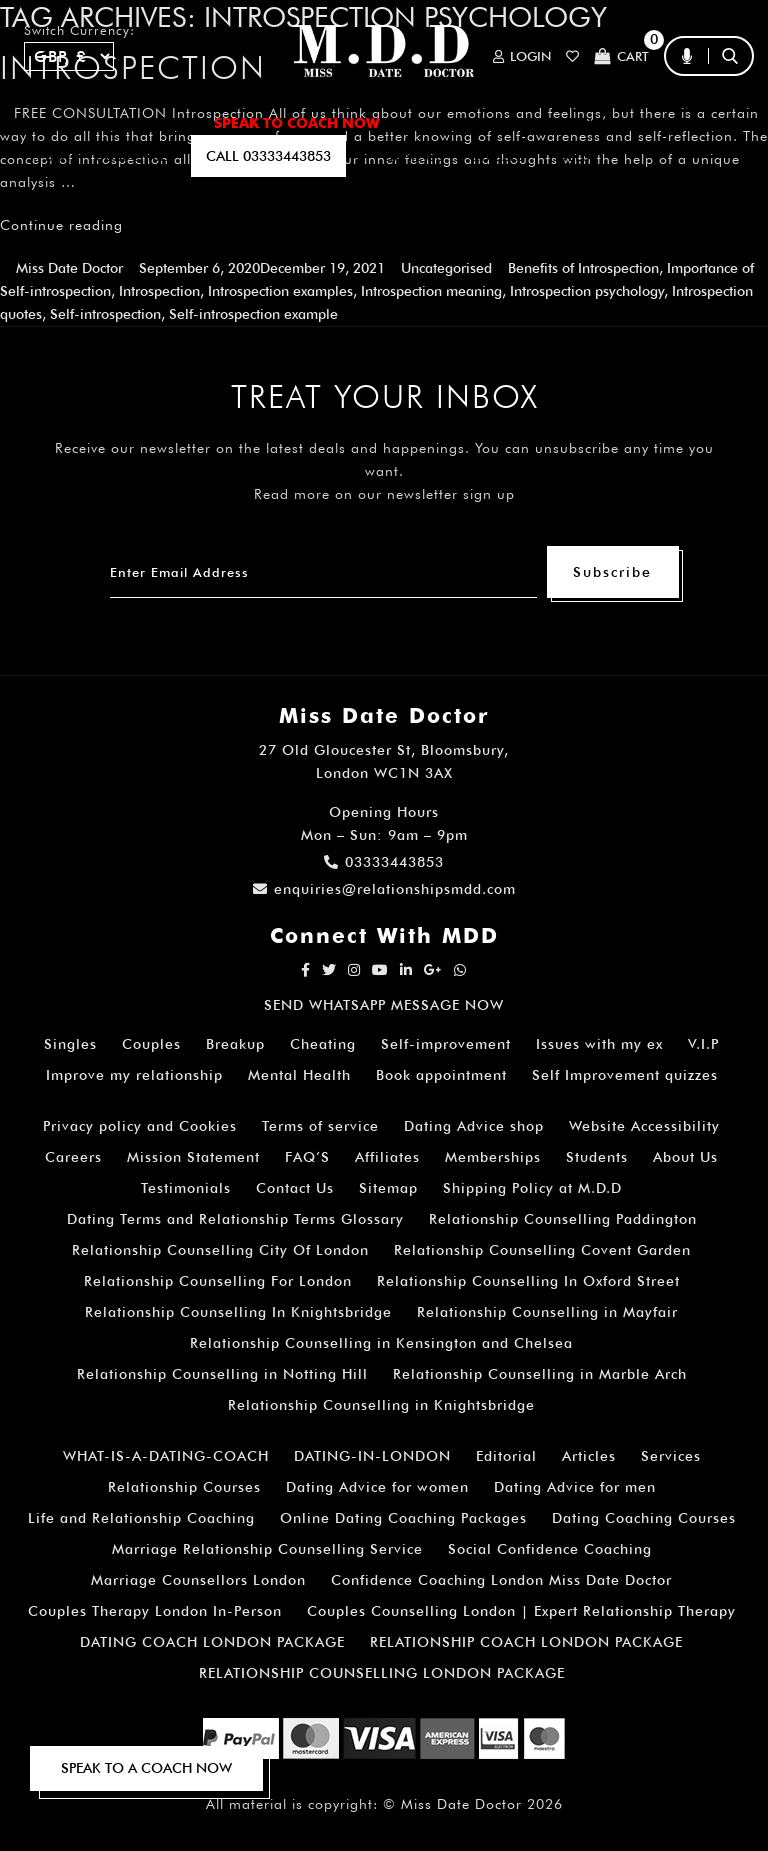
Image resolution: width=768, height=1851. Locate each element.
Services (671, 1456)
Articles (589, 1456)
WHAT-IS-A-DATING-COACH (166, 1456)
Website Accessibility (644, 1126)
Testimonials (186, 1188)
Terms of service (320, 1126)
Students (597, 1157)
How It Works (559, 123)
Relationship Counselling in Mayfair (547, 1312)
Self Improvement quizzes (625, 1075)
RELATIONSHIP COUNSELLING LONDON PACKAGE (382, 1673)
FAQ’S (662, 123)
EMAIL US (413, 156)
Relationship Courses (184, 1487)
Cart (621, 56)
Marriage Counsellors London (198, 1580)
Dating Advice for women (377, 1487)
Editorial (506, 1456)
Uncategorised (446, 268)
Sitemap (388, 1188)
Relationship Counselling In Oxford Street (528, 1281)
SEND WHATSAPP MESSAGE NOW (384, 1005)
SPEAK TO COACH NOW (297, 123)
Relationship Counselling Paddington (563, 1219)
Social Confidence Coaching (550, 1549)
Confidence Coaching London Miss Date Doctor (501, 1580)
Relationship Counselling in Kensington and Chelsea (381, 1343)
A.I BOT (48, 156)
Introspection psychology (587, 291)
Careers (73, 1157)
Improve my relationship (134, 1075)
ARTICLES (440, 123)
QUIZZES (496, 156)
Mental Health (299, 1075)
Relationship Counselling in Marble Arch (540, 1374)
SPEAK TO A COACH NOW (146, 1768)
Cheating (323, 1044)
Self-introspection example (253, 314)
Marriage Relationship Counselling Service (267, 1549)
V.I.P (703, 1044)
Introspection (159, 291)
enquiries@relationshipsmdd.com (384, 889)
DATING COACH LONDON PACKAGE (212, 1642)
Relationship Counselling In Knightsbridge (238, 1312)
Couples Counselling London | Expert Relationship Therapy (521, 1611)
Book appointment (441, 1075)
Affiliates (387, 1157)
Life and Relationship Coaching (141, 1518)
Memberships (493, 1157)
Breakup (235, 1044)
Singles (70, 1044)
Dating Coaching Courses (644, 1518)
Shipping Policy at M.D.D (532, 1188)
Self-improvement (446, 1044)
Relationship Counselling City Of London (220, 1250)
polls (569, 156)
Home (44, 123)
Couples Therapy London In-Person (155, 1611)
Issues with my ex (599, 1044)
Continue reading (61, 225)
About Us (685, 1157)
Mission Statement (193, 1157)
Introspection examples (280, 291)
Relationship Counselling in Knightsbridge (381, 1405)
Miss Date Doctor (69, 268)
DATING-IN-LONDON (372, 1456)
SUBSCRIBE (131, 156)
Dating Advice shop (474, 1126)
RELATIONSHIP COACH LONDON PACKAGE (526, 1642)
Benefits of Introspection (583, 268)
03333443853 (384, 862)
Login (522, 56)
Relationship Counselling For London (218, 1281)
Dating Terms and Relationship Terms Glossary (235, 1219)
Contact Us (295, 1188)
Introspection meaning (431, 291)
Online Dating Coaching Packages (403, 1518)
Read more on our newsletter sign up (384, 494)
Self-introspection (105, 314)
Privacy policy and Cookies (140, 1126)
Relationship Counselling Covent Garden (542, 1250)
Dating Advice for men (575, 1487)
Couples (151, 1044)
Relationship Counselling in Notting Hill (222, 1374)
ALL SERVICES (139, 123)
